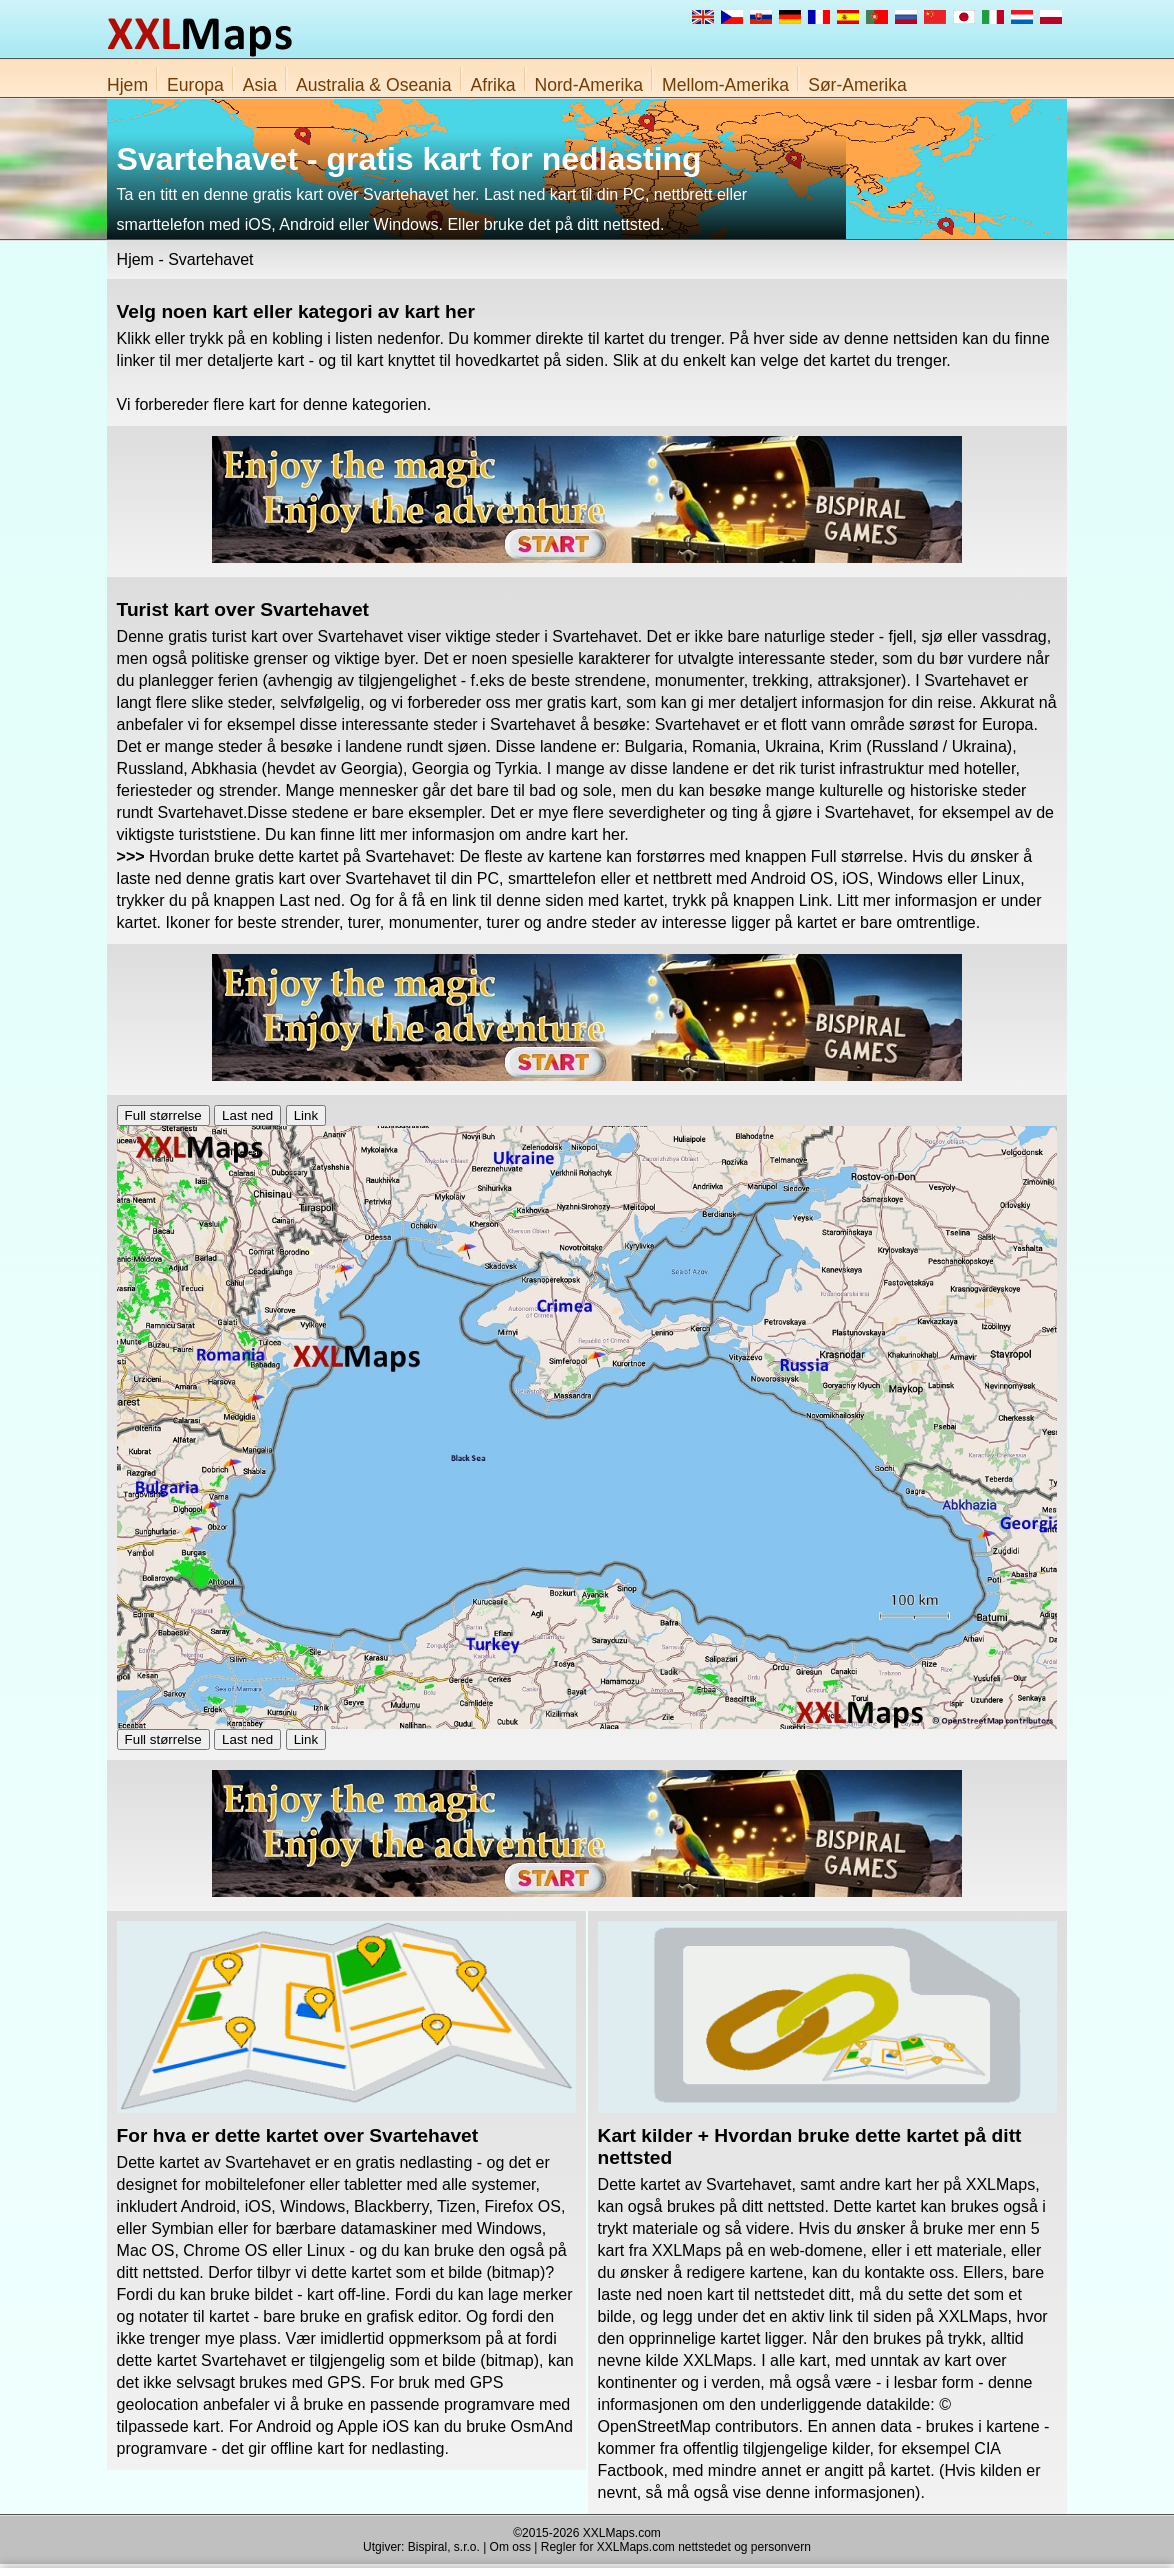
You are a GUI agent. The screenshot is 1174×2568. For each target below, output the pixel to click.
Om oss (510, 2547)
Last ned (247, 1115)
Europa (195, 85)
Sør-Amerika (857, 85)
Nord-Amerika (589, 85)
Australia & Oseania (374, 85)
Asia (260, 85)
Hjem (127, 85)
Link (306, 1115)
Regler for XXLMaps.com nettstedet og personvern (676, 2547)
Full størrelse (163, 1115)
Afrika (493, 85)
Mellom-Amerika (725, 85)
